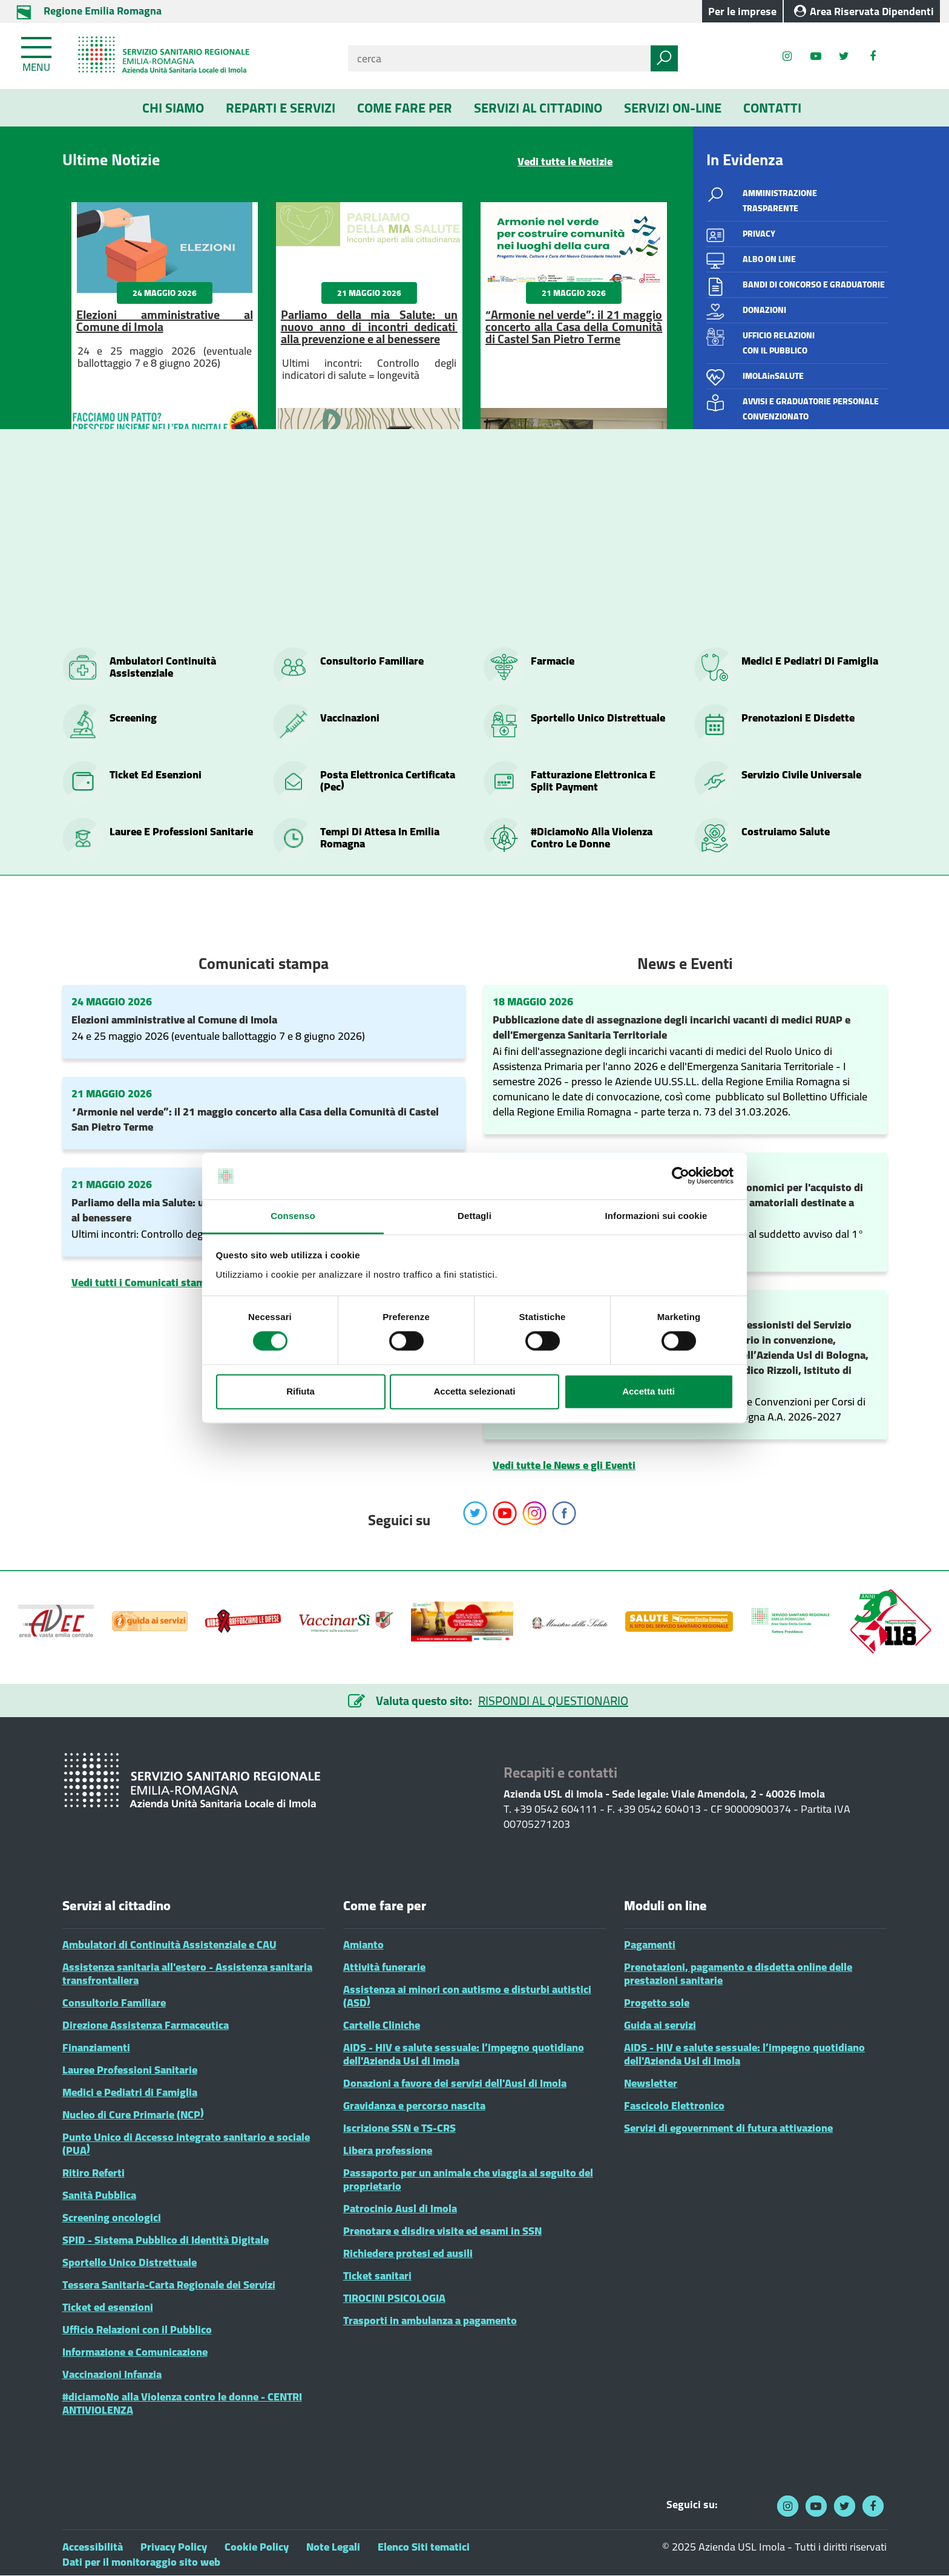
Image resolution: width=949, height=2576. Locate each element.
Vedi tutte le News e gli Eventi (564, 1465)
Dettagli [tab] (474, 1216)
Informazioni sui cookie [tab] (656, 1216)
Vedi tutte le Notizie (564, 161)
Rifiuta (300, 1391)
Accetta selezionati (474, 1391)
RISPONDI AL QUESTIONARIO (553, 1700)
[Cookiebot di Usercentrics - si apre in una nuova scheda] (681, 1176)
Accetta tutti (648, 1391)
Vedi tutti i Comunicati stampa (144, 1282)
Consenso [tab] (293, 1216)
